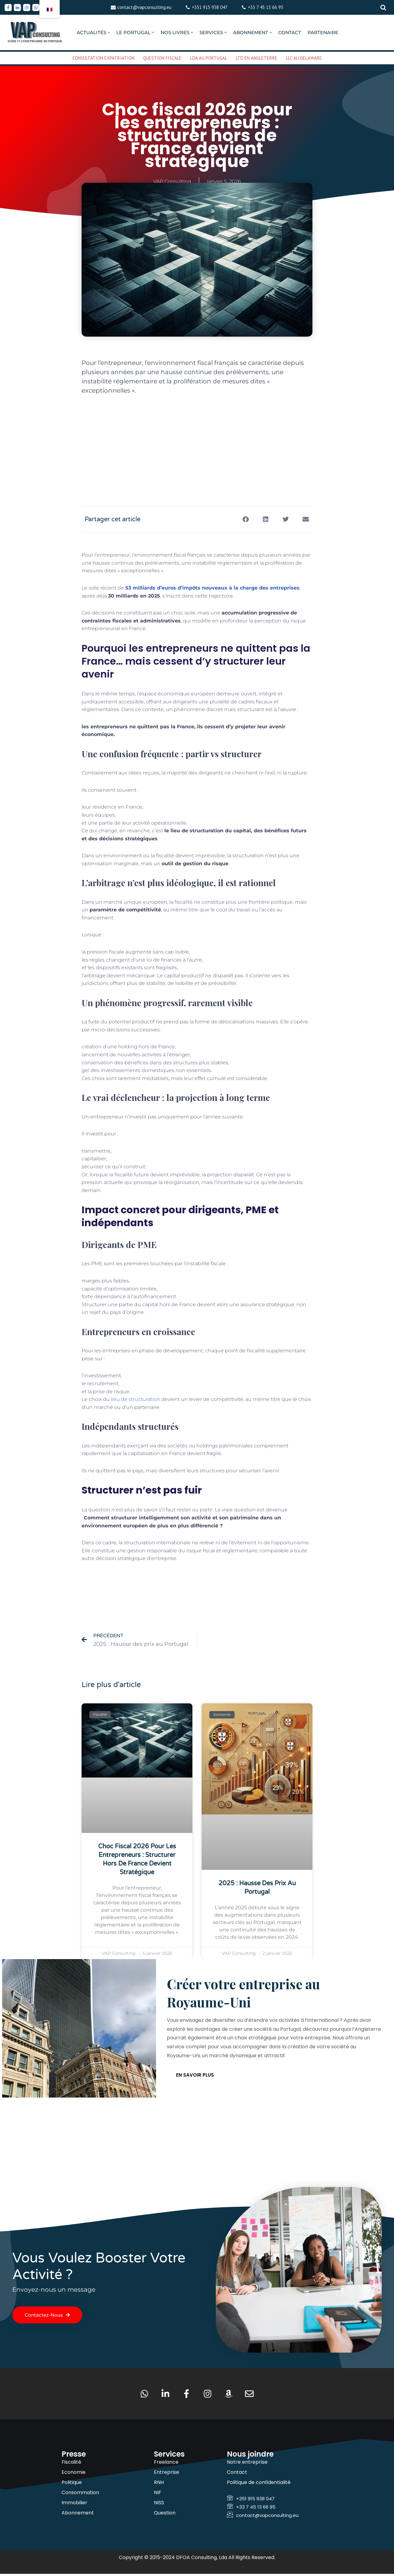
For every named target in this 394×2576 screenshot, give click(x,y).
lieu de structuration (135, 1399)
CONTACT (289, 32)
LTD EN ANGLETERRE (256, 58)
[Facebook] (8, 7)
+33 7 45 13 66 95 (265, 7)
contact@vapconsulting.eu (144, 7)
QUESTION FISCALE (162, 58)
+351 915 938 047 (209, 7)
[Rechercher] (383, 7)
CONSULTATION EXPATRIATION (103, 58)
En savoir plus (195, 2076)
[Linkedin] (17, 7)
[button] (109, 32)
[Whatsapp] (35, 7)
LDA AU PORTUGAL (208, 58)
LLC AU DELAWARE (304, 58)
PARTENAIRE (323, 32)
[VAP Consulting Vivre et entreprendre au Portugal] (35, 32)
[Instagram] (26, 7)
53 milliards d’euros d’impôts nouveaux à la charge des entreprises (212, 588)
